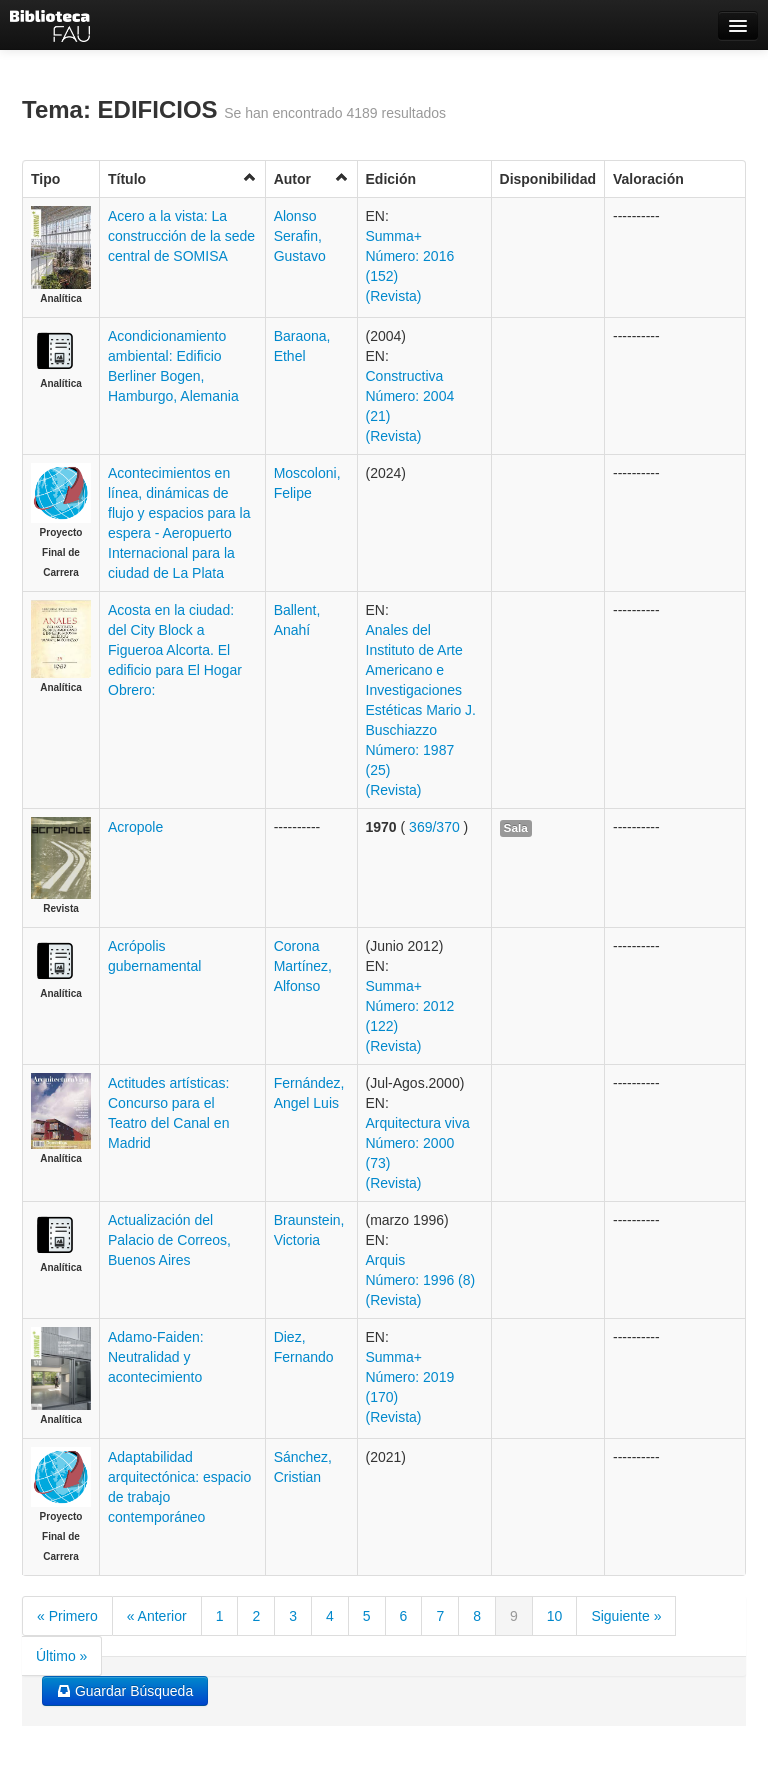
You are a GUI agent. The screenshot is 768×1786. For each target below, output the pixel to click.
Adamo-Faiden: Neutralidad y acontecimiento (156, 1357)
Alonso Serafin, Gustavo (300, 236)
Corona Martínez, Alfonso (303, 966)
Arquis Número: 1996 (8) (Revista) (421, 1280)
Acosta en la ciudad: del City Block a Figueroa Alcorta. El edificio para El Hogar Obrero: (175, 650)
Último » (61, 1656)
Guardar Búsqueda (125, 1691)
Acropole (135, 827)
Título (182, 178)
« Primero (67, 1616)
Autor (311, 178)
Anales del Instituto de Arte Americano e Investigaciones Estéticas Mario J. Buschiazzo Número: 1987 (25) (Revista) (421, 710)
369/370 (434, 827)
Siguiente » (626, 1616)
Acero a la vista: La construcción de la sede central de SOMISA (181, 236)
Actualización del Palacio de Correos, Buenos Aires (169, 1240)
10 (555, 1616)
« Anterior (157, 1616)
